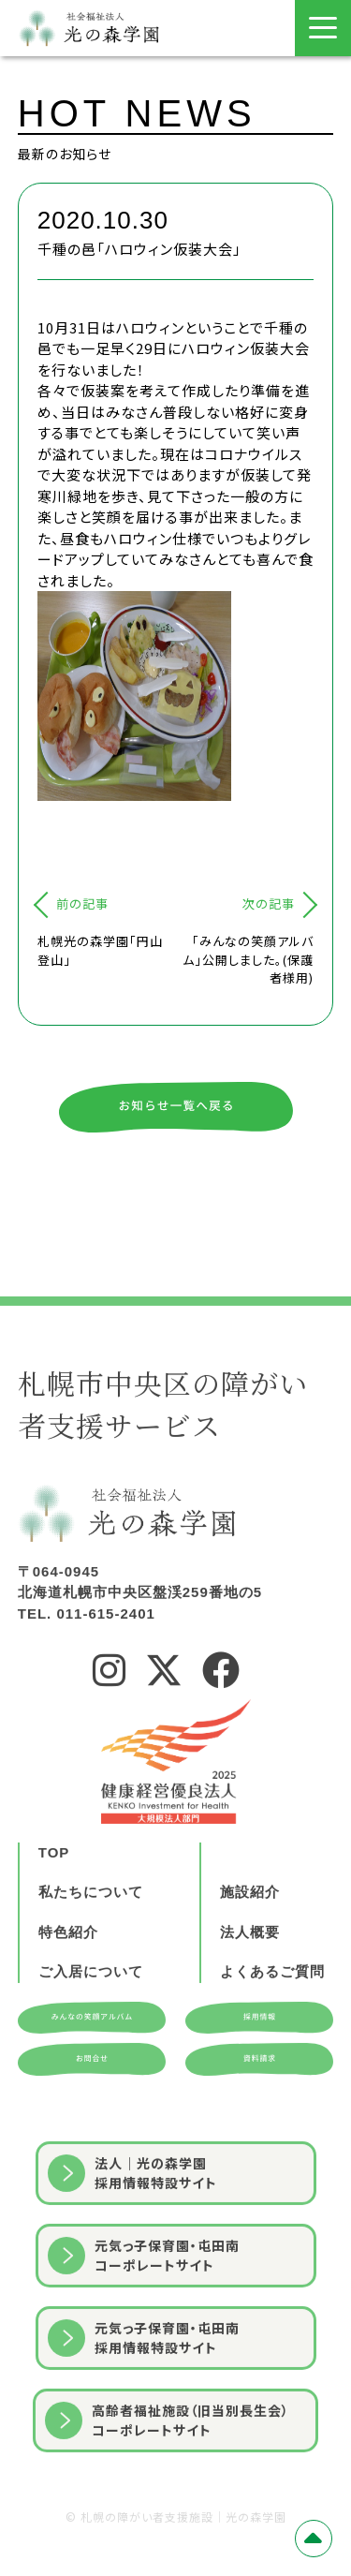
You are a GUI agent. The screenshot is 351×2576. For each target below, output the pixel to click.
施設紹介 (250, 1957)
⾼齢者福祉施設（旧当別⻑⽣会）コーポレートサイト (167, 2485)
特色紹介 (68, 1998)
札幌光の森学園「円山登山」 (100, 950)
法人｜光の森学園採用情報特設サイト (132, 2238)
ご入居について (90, 2037)
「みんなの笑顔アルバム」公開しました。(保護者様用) (248, 959)
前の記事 (82, 903)
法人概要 (250, 1998)
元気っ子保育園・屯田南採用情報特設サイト (144, 2403)
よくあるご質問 (272, 2037)
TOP (54, 1918)
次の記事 (268, 903)
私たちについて (90, 1957)
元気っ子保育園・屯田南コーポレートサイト (144, 2321)
